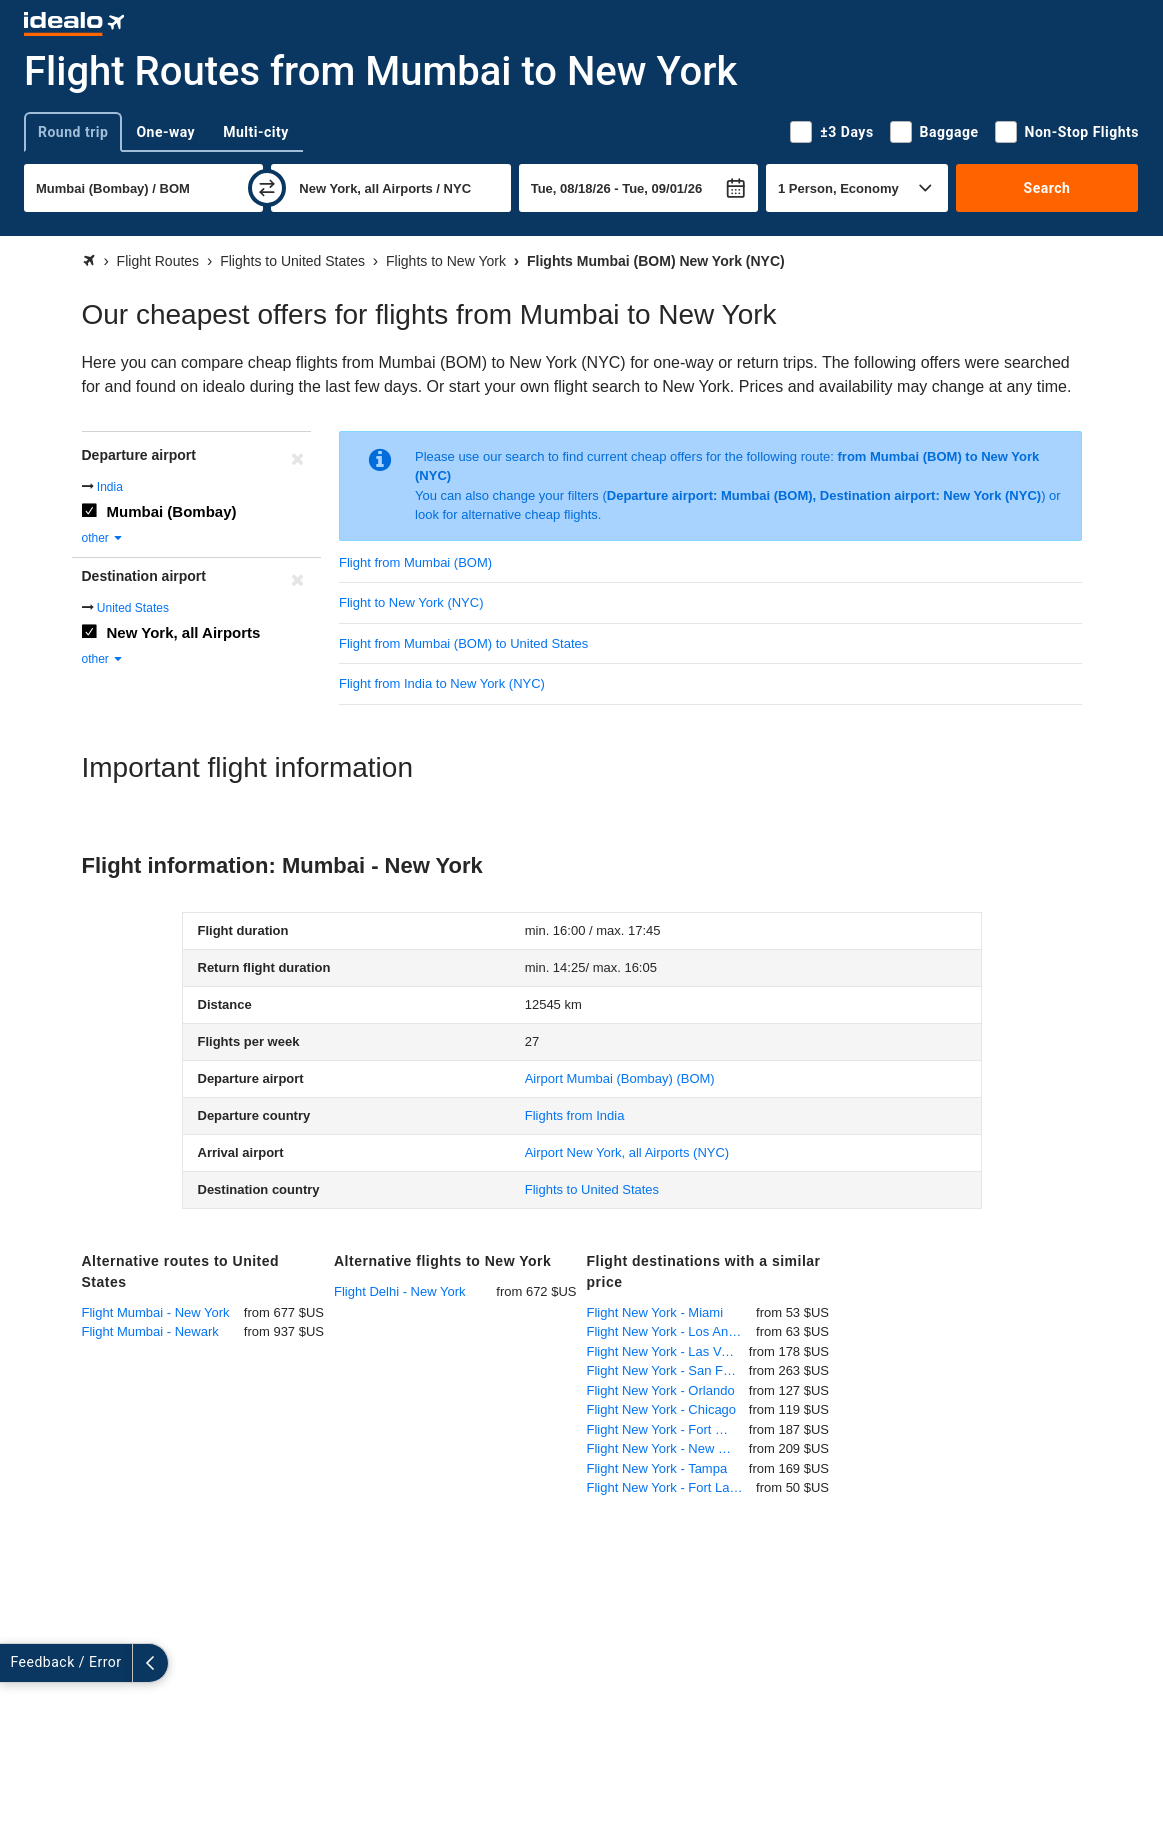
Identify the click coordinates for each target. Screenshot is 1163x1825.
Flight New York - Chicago (662, 1409)
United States (133, 608)
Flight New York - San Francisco (668, 1370)
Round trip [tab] (73, 132)
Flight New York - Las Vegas (668, 1351)
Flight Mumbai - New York (156, 1312)
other (103, 538)
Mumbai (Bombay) (172, 511)
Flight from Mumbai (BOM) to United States (463, 643)
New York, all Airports (184, 632)
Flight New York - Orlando (661, 1390)
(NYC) (627, 1152)
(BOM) (620, 1078)
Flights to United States (592, 1189)
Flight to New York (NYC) (411, 602)
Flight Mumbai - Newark (150, 1331)
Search (1047, 188)
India (110, 487)
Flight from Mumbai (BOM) (415, 562)
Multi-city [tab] (256, 132)
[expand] (18, 1663)
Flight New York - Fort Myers (668, 1429)
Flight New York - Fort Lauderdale (672, 1487)
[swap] (267, 188)
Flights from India (575, 1115)
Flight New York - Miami (655, 1312)
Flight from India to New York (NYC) (442, 683)
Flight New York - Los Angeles (672, 1331)
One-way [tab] (165, 132)
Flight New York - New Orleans (668, 1448)
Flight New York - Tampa (657, 1468)
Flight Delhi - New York (400, 1291)
